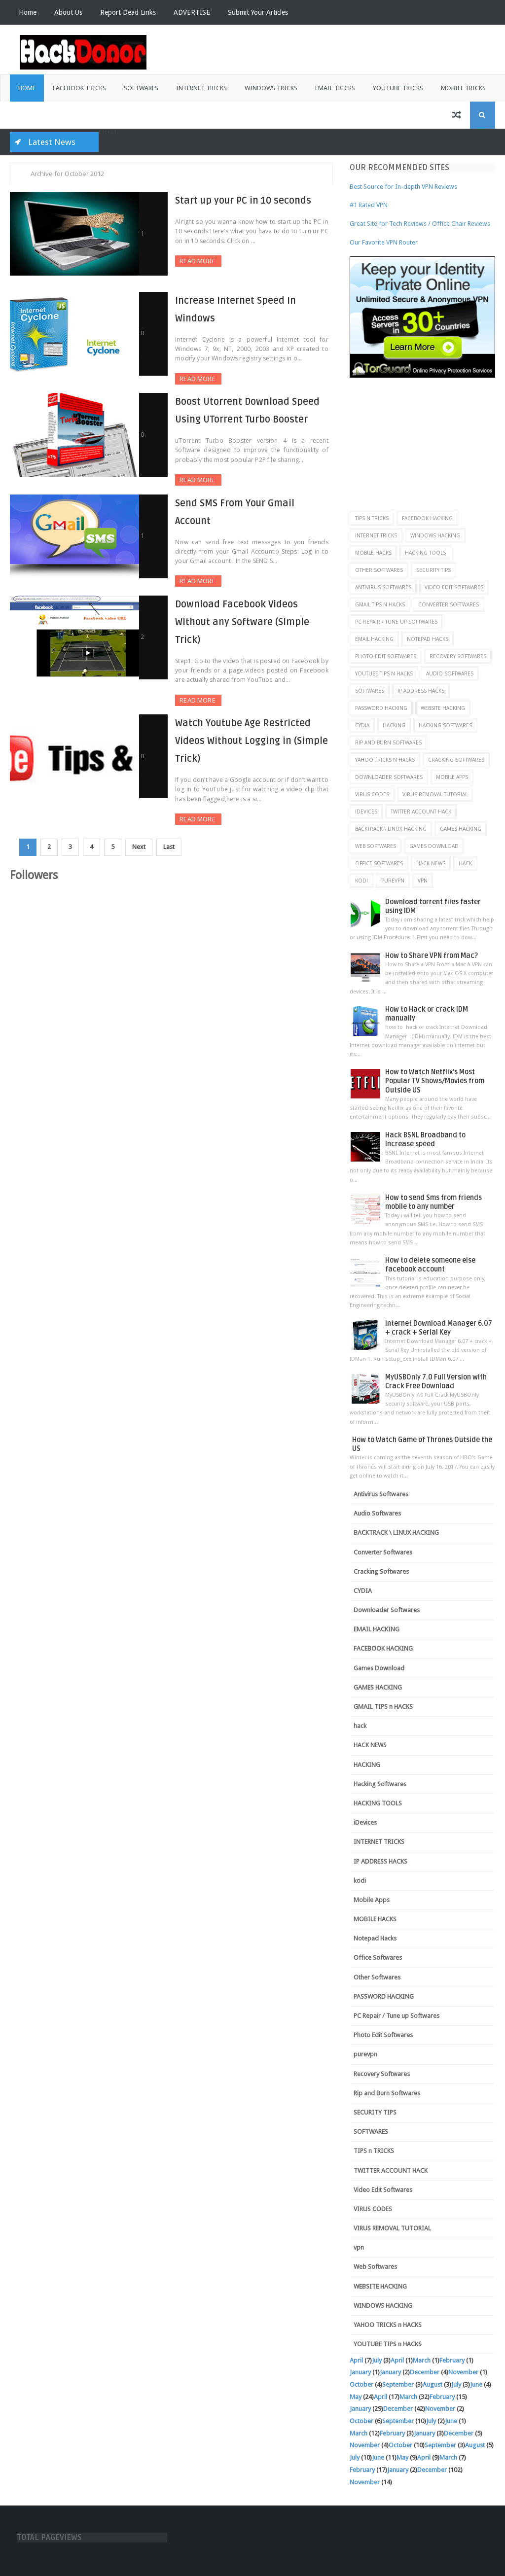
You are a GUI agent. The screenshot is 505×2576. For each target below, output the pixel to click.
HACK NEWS (430, 863)
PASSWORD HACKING (381, 708)
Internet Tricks (201, 88)
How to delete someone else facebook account (430, 1264)
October (361, 2384)
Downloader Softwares (389, 777)
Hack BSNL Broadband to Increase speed (425, 1139)
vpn (423, 880)
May (355, 2396)
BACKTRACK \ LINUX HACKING (391, 828)
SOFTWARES (369, 690)
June (476, 2384)
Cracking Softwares (456, 759)
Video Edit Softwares (454, 587)
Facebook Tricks (79, 88)
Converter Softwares (448, 604)
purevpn (392, 880)
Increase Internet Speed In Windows (224, 299)
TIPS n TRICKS (372, 518)
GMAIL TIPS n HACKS (380, 604)
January (360, 2372)
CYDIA (362, 725)
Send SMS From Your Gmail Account (223, 498)
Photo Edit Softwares (385, 656)
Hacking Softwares (445, 725)
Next (149, 801)
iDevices (366, 811)
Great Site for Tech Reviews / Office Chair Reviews (420, 223)
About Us (68, 12)
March (422, 2360)
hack (465, 863)
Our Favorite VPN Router (384, 242)
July (377, 2360)
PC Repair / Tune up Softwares (396, 621)
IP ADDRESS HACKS (420, 690)
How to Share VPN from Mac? (431, 956)
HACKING (394, 725)
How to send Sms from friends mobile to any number (433, 1202)
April (356, 2360)
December (424, 2372)
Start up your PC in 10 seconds (212, 201)
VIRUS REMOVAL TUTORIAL (435, 794)
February (452, 2360)
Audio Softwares (449, 673)
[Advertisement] (427, 439)
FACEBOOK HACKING (427, 518)
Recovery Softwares (458, 656)
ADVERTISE (192, 12)
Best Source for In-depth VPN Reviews (403, 186)
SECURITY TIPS (433, 569)
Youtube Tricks (398, 88)
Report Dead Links (128, 12)
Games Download (434, 846)
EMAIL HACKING (374, 638)
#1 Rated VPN (369, 205)
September (398, 2384)
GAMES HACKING (460, 828)
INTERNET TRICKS (376, 535)
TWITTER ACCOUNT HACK (421, 811)
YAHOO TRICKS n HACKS (385, 759)
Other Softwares (379, 569)
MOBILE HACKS (373, 552)
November (463, 2372)
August (432, 2384)
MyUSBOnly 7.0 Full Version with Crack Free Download (436, 1381)
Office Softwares (379, 863)
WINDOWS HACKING (435, 535)
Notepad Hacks (427, 638)
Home (27, 12)
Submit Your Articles (258, 12)
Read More (163, 260)
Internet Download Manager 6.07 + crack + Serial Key (438, 1328)
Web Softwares (375, 846)
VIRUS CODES (372, 794)
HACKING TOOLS (425, 552)
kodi (361, 880)
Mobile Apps (452, 777)
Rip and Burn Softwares (388, 742)
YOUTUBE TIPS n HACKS (384, 673)
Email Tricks (335, 88)
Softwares (141, 88)
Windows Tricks (271, 88)
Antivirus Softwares (383, 587)
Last (181, 801)
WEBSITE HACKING (443, 708)
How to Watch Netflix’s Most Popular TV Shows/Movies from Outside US (434, 1081)
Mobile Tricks (463, 88)
